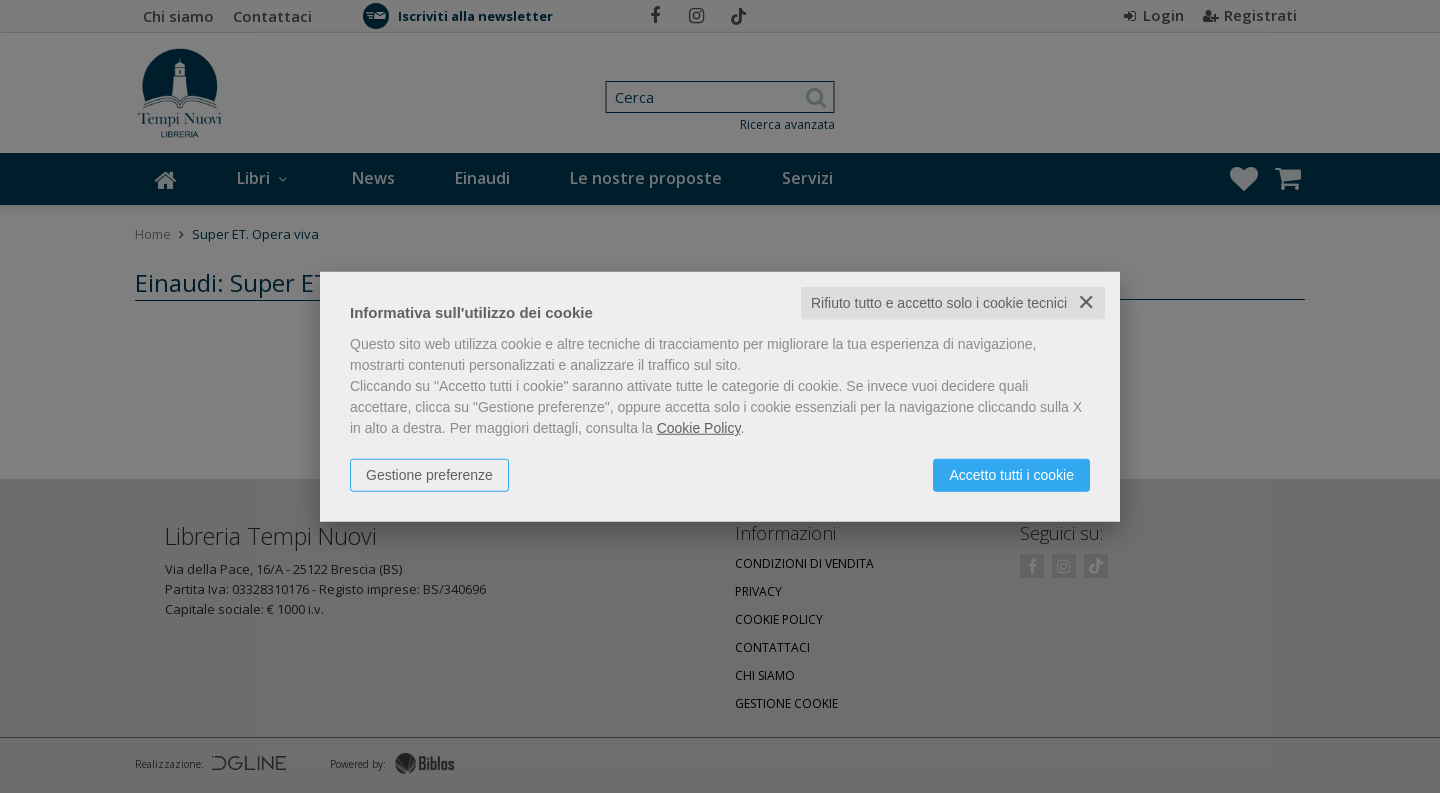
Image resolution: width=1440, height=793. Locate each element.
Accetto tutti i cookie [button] (1011, 475)
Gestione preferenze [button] (429, 475)
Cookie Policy (699, 428)
